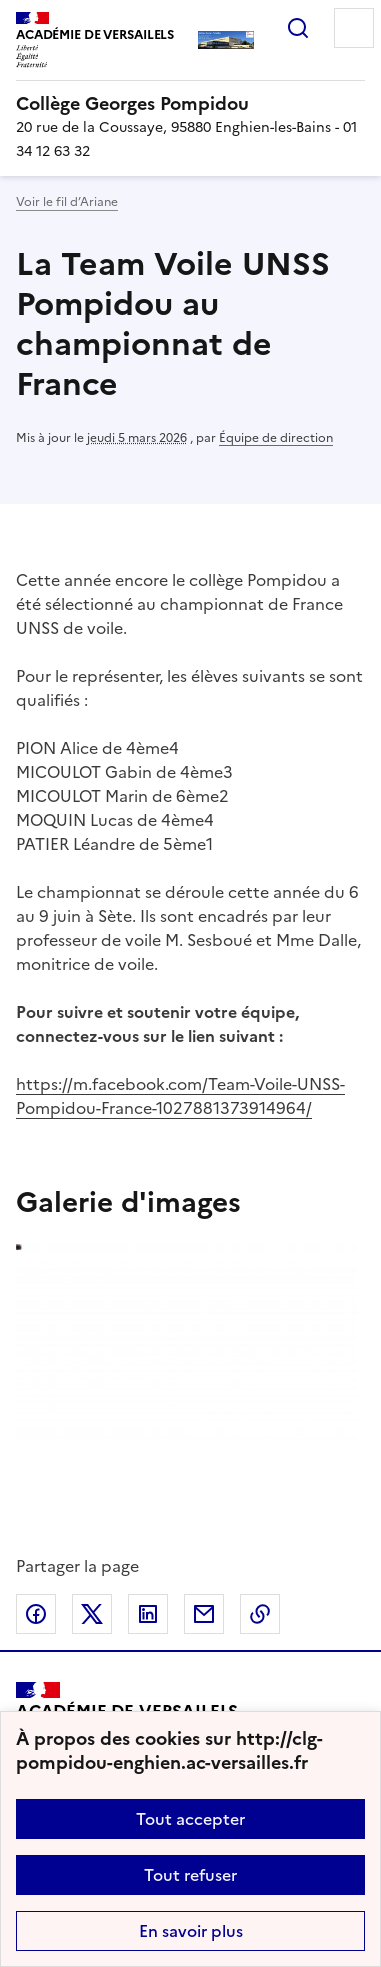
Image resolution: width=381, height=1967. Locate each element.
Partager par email (204, 1614)
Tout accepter (190, 1819)
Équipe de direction (276, 438)
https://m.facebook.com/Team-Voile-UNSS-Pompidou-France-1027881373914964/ (180, 1096)
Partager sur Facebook (36, 1614)
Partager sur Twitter (92, 1614)
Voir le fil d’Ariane (67, 202)
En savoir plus (191, 1931)
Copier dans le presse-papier (260, 1614)
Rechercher (298, 28)
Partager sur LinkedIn (148, 1614)
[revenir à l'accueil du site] (190, 104)
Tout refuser (190, 1875)
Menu (354, 28)
